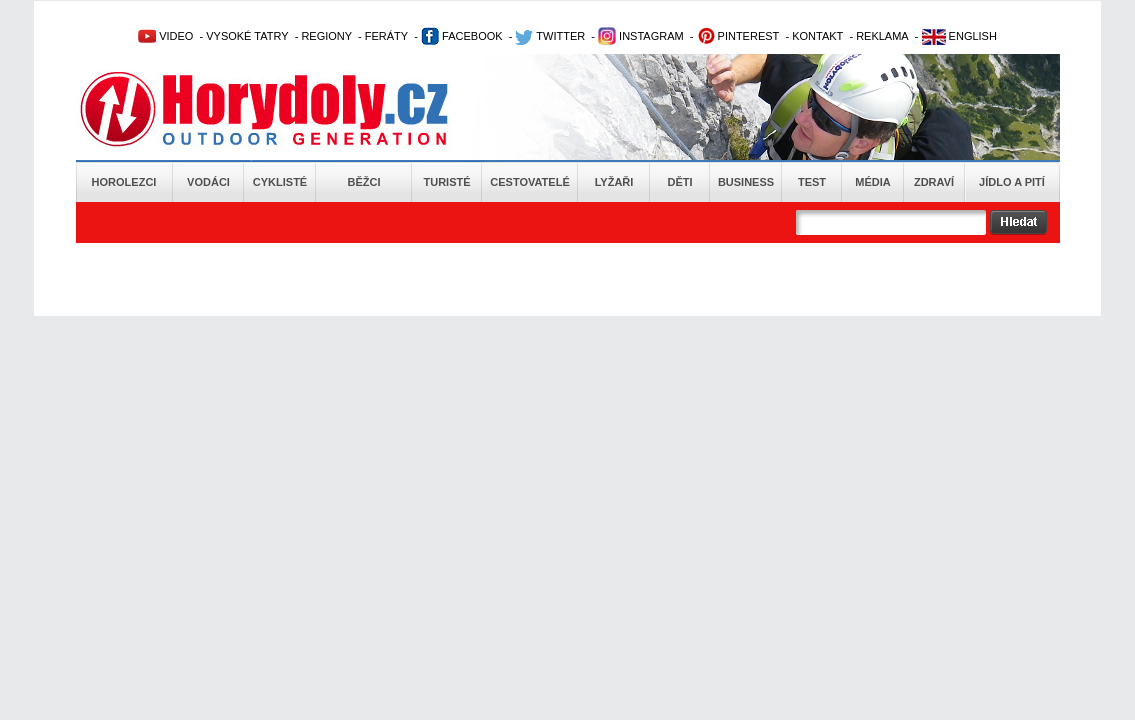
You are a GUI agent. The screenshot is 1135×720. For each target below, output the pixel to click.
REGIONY (326, 36)
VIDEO (165, 36)
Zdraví (934, 182)
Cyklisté (280, 182)
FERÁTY (386, 36)
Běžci (364, 182)
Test (812, 182)
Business (746, 182)
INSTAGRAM (641, 36)
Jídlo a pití (1012, 182)
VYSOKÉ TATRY (247, 36)
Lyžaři (614, 182)
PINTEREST (738, 36)
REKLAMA (882, 36)
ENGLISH (959, 36)
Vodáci (208, 182)
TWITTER (550, 36)
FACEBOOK (462, 36)
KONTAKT (817, 36)
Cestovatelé (529, 182)
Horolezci (124, 182)
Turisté (446, 182)
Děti (679, 182)
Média (872, 182)
